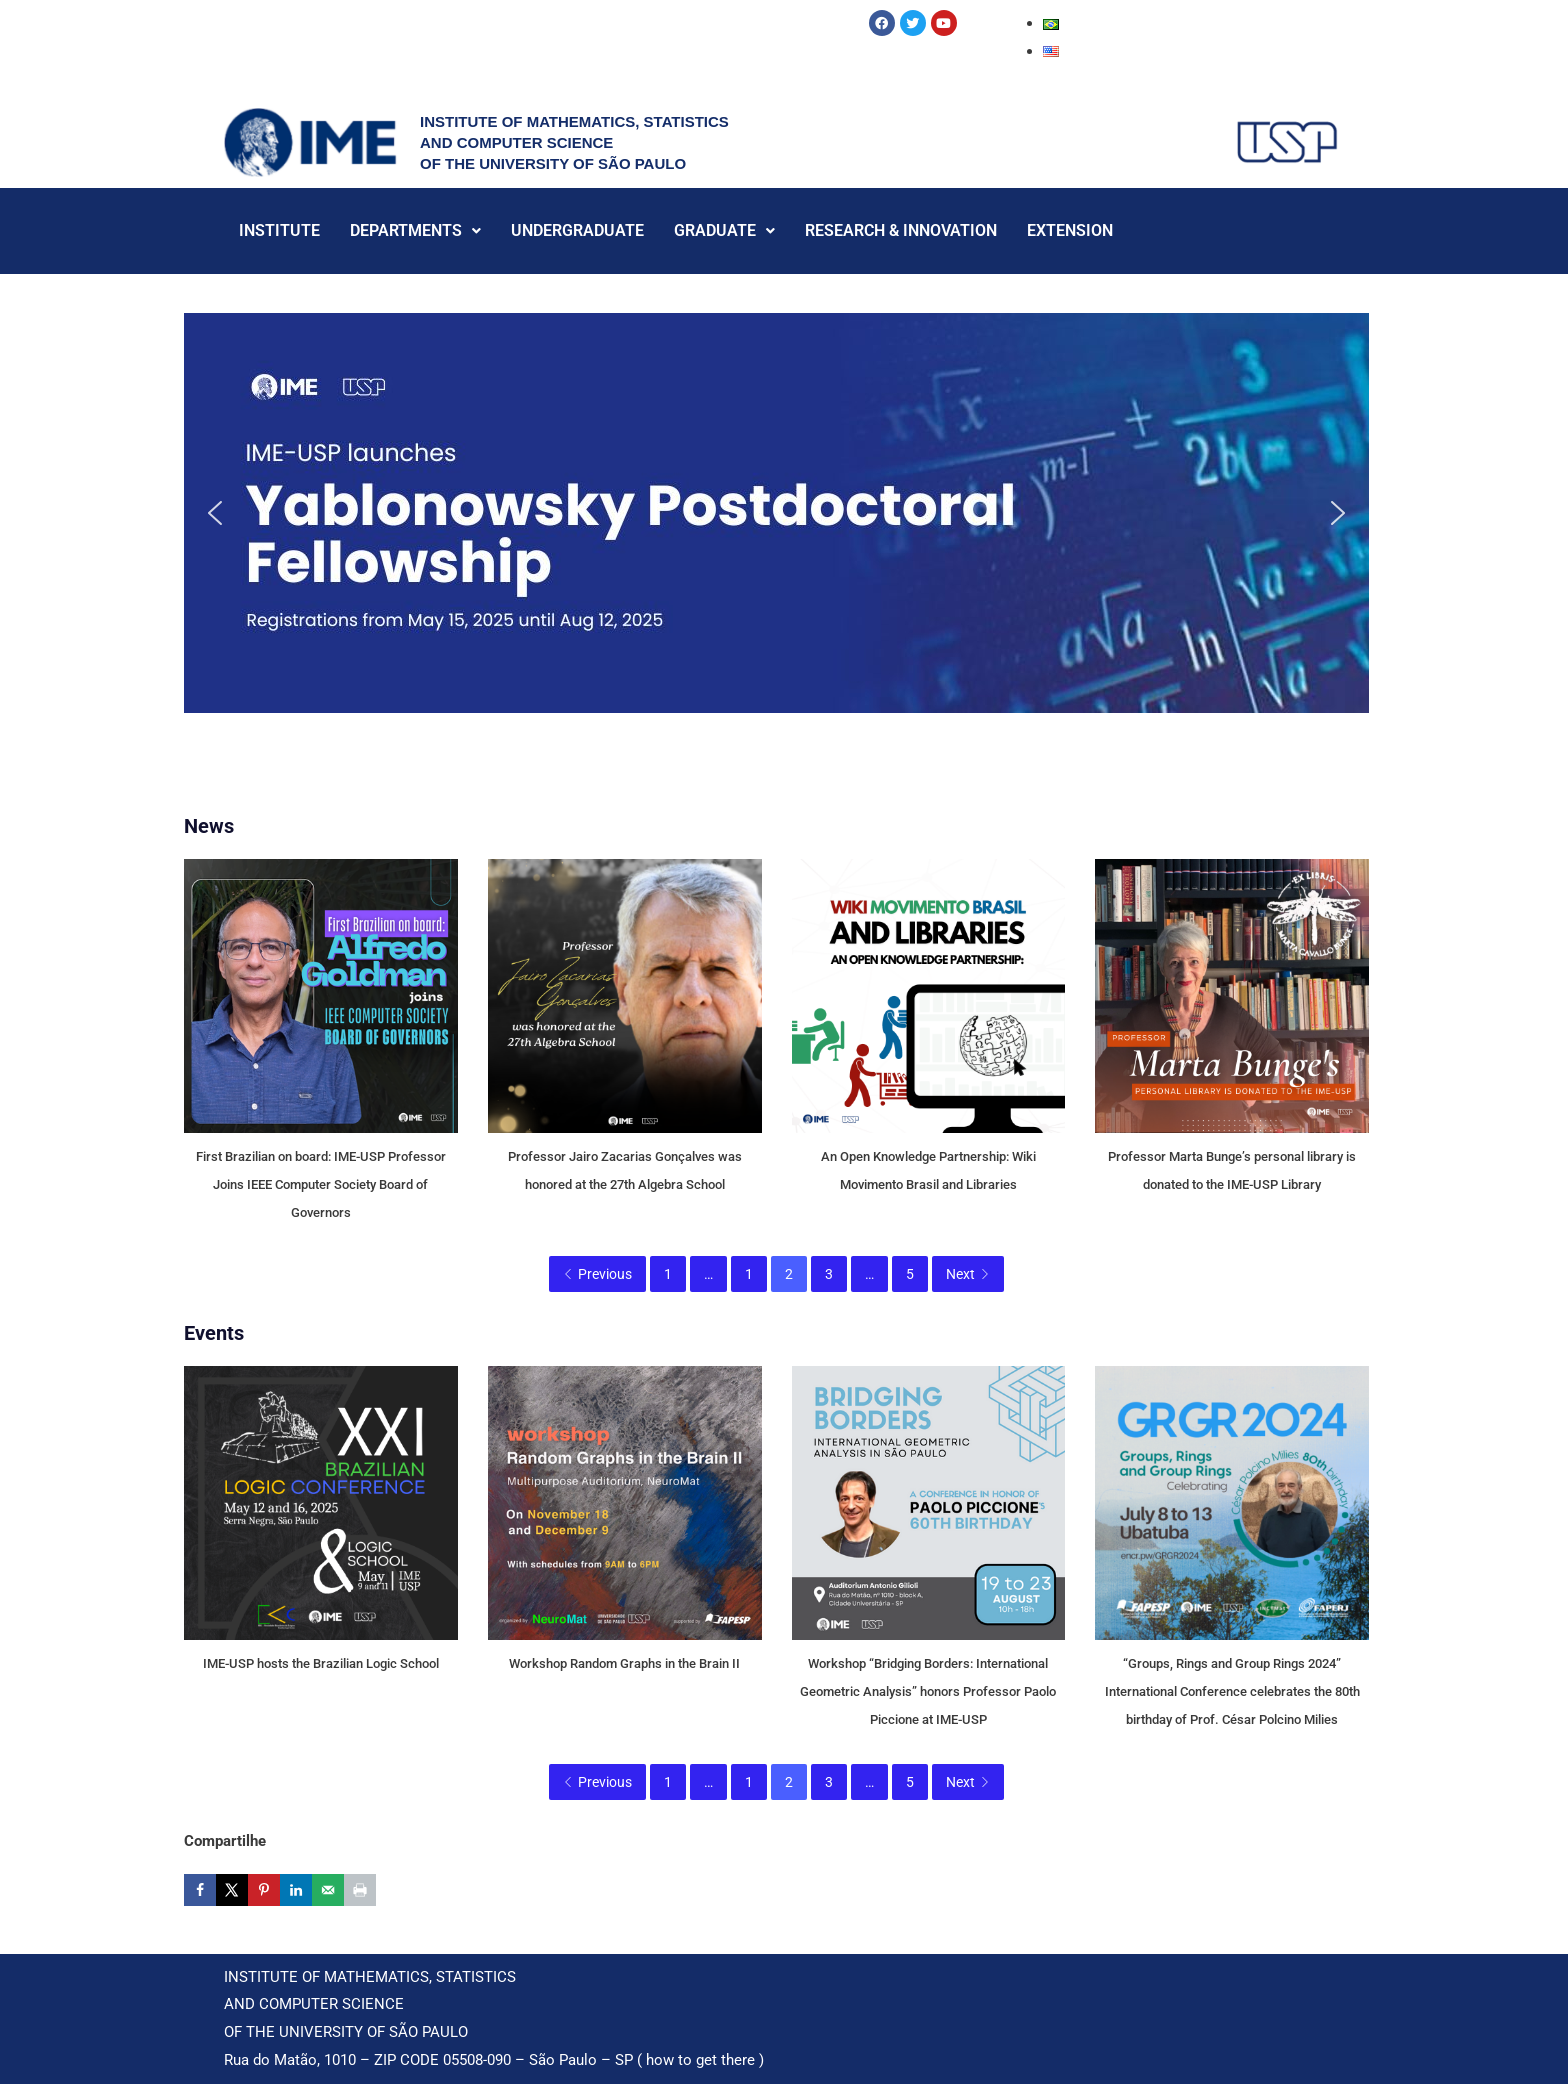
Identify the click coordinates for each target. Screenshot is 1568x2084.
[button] (776, 513)
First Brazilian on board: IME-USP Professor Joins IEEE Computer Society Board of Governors (321, 1184)
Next (968, 1274)
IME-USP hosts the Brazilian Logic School (321, 1663)
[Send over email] (328, 1890)
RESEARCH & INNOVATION (901, 230)
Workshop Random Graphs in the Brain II (624, 1663)
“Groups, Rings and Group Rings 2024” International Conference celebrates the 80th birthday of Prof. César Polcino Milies (1232, 1691)
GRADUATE (724, 230)
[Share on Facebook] (200, 1890)
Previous (597, 1274)
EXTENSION (1070, 230)
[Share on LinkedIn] (296, 1890)
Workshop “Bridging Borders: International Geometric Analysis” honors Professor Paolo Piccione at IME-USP (928, 1691)
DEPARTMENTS (415, 230)
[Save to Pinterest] (264, 1890)
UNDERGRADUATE (577, 230)
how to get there (700, 2060)
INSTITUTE (279, 230)
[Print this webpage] (360, 1890)
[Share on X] (232, 1890)
